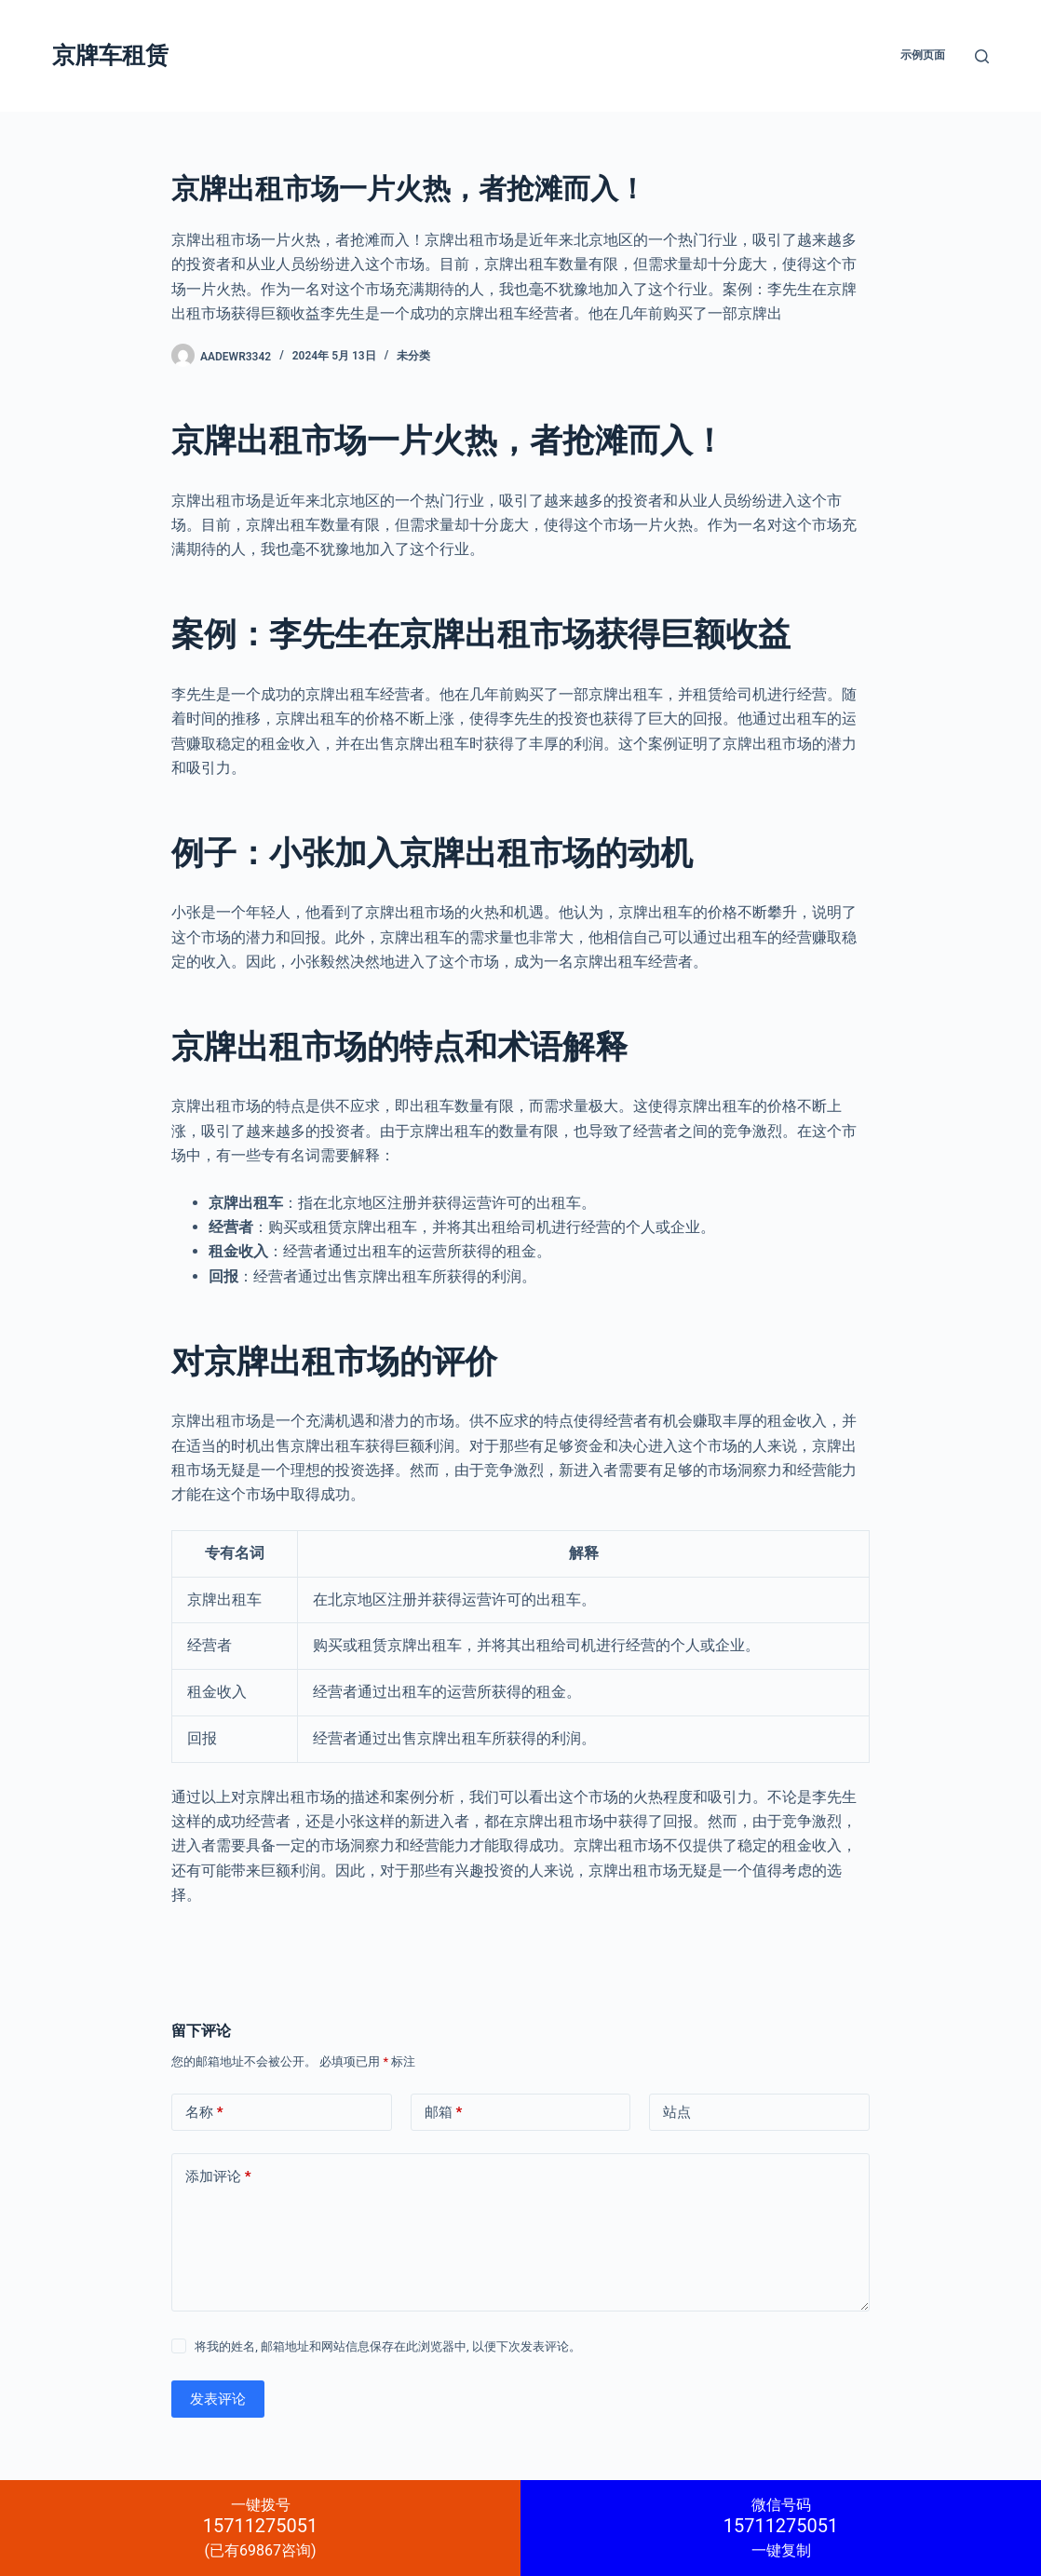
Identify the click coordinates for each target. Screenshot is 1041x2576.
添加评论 (218, 2177)
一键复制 (780, 2527)
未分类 (413, 355)
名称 (204, 2112)
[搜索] (982, 56)
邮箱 (444, 2112)
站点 (677, 2112)
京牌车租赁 (110, 55)
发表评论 (218, 2399)
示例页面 (922, 54)
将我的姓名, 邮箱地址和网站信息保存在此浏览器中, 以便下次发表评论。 (388, 2346)
